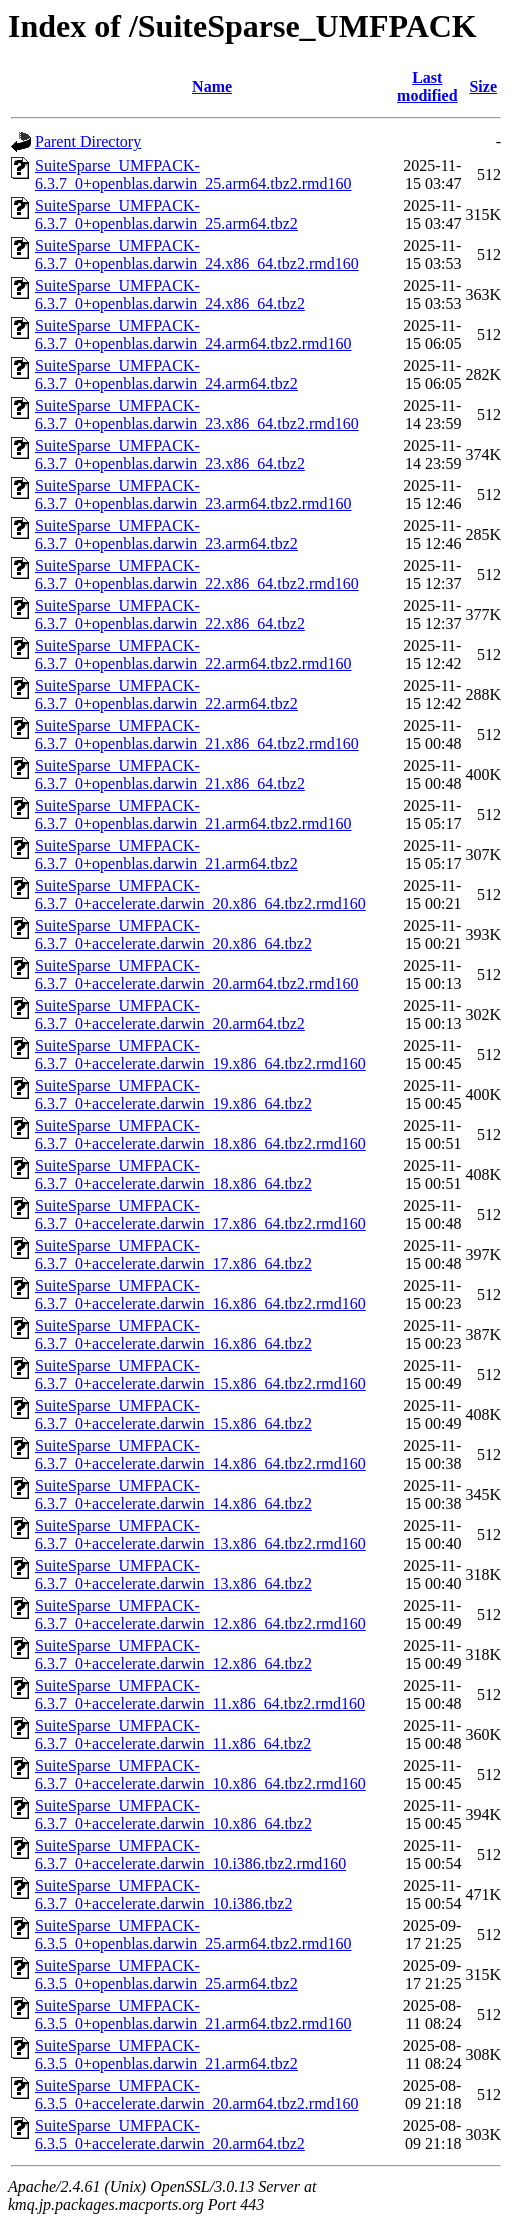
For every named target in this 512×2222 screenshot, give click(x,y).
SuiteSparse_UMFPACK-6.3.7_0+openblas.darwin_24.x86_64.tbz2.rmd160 (197, 254)
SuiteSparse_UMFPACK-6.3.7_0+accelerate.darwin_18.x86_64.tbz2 (173, 1174)
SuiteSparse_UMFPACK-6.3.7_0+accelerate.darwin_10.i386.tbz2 (163, 1894)
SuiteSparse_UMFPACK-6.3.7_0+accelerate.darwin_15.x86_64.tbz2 (173, 1414)
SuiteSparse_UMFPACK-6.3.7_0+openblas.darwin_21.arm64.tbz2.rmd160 (193, 814)
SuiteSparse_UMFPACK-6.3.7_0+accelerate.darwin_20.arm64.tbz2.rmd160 (197, 974)
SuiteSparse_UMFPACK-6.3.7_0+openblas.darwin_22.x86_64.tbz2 (170, 614)
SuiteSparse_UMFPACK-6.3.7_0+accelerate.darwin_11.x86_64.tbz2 (173, 1734)
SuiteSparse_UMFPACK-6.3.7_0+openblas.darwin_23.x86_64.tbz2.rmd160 (197, 414)
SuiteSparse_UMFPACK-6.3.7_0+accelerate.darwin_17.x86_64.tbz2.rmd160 (200, 1214)
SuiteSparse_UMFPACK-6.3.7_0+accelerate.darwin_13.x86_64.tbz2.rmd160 (200, 1534)
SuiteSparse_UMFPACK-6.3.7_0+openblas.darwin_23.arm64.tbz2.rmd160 (193, 494)
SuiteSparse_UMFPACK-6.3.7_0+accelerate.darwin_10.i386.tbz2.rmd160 (190, 1854)
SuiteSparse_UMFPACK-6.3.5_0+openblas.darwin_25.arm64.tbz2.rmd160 (193, 1934)
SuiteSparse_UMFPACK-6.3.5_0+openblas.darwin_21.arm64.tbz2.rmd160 (193, 2014)
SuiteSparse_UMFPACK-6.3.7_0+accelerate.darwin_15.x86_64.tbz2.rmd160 (200, 1374)
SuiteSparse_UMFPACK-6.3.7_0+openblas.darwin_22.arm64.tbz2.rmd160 (193, 654)
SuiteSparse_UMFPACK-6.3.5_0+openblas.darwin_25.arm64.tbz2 (166, 1974)
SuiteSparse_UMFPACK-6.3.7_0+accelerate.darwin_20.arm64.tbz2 (170, 1014)
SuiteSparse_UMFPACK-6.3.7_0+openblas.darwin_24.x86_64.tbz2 (170, 294)
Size (483, 86)
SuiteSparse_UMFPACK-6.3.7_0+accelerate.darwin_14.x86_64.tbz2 (173, 1494)
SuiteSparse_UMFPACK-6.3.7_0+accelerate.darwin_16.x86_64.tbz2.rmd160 (200, 1294)
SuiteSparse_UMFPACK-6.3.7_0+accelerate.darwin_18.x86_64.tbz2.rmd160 (200, 1134)
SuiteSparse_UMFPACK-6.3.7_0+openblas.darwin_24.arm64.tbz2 (166, 374)
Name (212, 86)
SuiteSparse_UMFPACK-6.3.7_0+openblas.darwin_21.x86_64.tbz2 (170, 774)
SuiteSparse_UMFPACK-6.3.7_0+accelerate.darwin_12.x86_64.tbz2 (173, 1654)
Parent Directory (88, 141)
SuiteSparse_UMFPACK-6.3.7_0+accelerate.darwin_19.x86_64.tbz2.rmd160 (200, 1054)
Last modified (427, 86)
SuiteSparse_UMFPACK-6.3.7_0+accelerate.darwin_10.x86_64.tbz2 (173, 1814)
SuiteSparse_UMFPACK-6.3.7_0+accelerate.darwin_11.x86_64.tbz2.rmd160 (200, 1694)
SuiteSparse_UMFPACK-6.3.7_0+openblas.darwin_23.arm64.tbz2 (166, 534)
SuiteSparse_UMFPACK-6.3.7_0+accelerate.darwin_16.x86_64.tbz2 (173, 1334)
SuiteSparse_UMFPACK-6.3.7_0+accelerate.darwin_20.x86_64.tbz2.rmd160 (200, 894)
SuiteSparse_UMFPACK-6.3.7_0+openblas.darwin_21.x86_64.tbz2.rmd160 (197, 734)
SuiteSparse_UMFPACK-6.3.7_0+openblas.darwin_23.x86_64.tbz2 (170, 454)
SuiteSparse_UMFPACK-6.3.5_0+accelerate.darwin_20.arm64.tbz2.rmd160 (197, 2094)
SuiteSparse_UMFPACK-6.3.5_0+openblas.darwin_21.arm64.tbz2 (166, 2054)
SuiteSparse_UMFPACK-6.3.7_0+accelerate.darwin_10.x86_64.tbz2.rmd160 (200, 1774)
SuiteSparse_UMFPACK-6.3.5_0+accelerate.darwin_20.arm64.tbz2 (170, 2134)
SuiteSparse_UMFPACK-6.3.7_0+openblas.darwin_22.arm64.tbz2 (166, 694)
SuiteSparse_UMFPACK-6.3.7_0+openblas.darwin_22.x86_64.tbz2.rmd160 (197, 574)
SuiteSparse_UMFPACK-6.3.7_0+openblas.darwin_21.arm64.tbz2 (166, 854)
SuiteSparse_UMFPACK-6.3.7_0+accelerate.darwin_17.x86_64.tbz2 (173, 1254)
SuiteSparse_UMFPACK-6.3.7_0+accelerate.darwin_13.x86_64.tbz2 (173, 1574)
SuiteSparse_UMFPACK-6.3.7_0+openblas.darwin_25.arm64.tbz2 (166, 214)
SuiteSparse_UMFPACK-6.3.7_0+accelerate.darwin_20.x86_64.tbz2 (173, 934)
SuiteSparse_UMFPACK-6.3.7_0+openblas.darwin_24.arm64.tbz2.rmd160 (193, 334)
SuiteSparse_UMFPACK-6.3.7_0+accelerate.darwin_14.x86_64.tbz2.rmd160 (200, 1454)
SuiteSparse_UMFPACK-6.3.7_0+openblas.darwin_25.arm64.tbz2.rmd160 (193, 174)
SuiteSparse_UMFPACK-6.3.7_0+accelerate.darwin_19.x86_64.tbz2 (173, 1094)
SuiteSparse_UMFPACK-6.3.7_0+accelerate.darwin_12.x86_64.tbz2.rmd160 (200, 1614)
